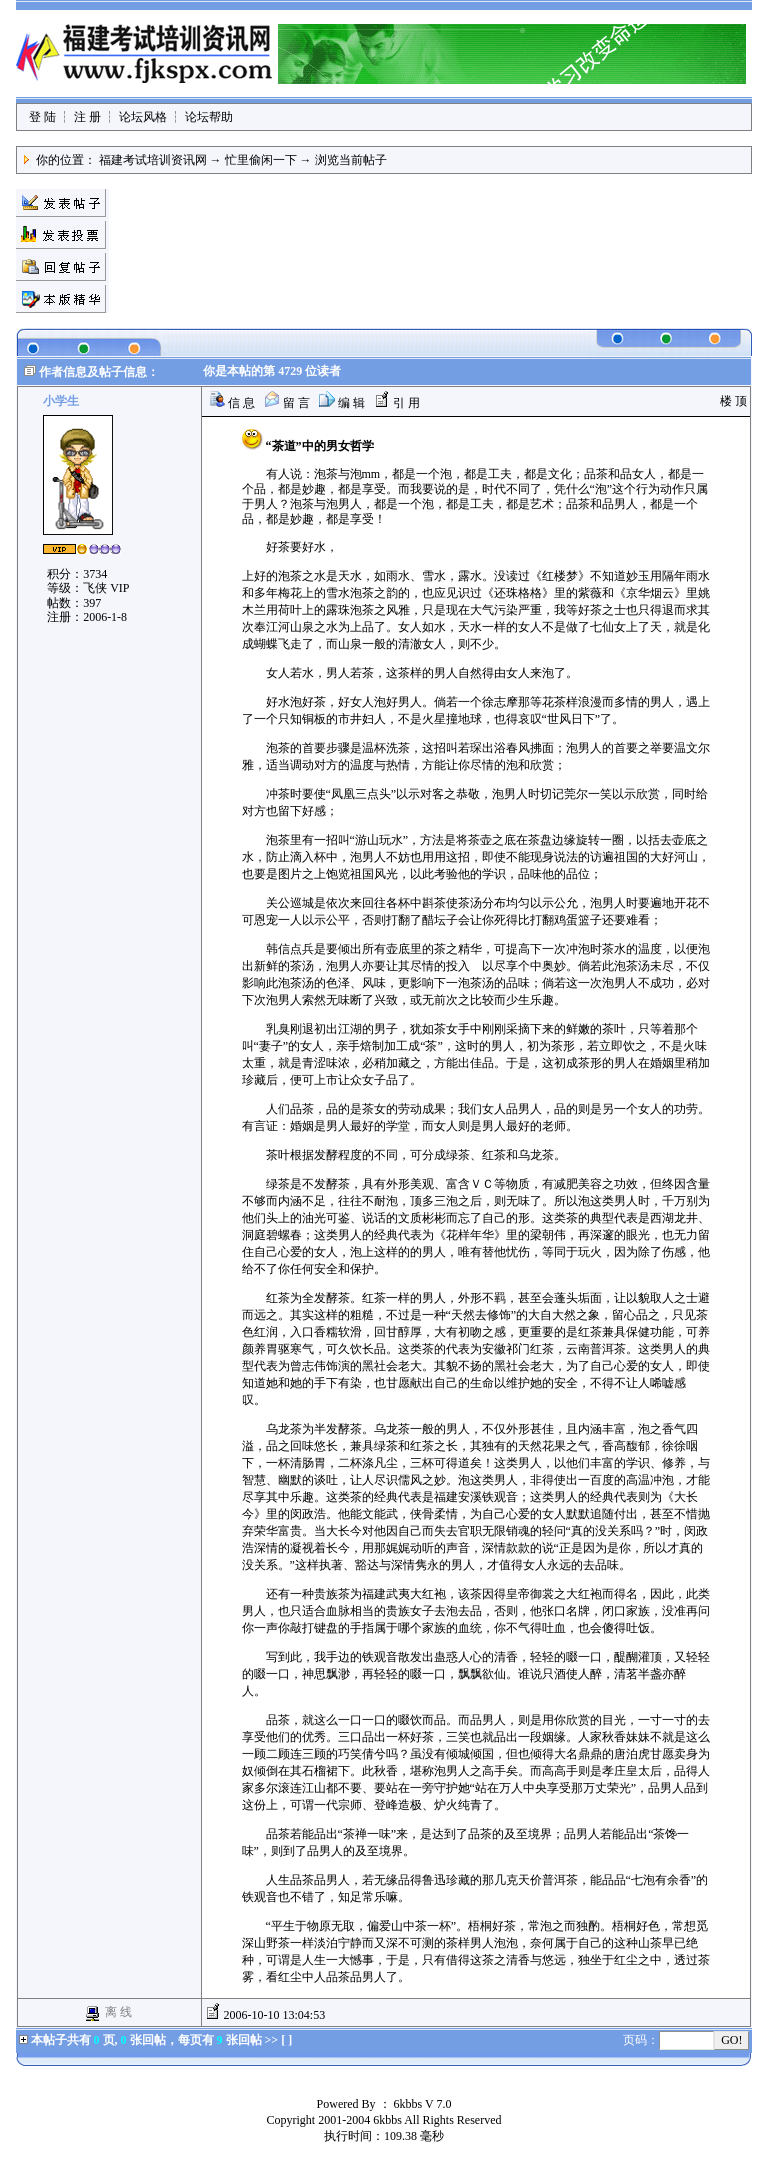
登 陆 (42, 117)
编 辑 (342, 403)
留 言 (287, 403)
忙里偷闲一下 (261, 160)
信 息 (232, 403)
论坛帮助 (209, 117)
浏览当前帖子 (351, 160)
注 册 (87, 117)
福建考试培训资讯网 (153, 160)
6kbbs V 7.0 (423, 2104)
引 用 (397, 403)
